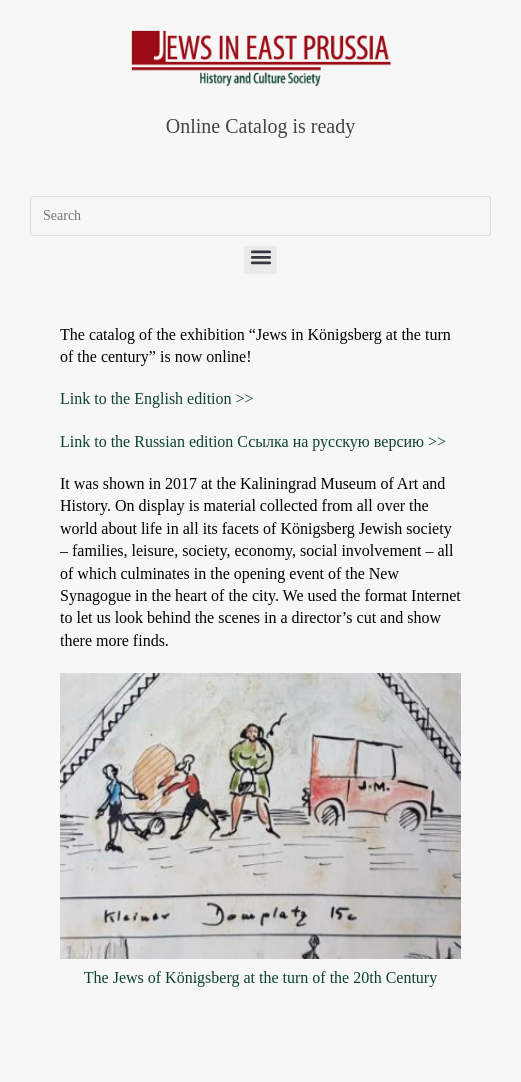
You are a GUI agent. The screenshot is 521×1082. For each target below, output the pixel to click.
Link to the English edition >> (157, 398)
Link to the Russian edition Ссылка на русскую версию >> (253, 441)
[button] (260, 260)
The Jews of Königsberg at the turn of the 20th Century (260, 977)
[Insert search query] (260, 216)
